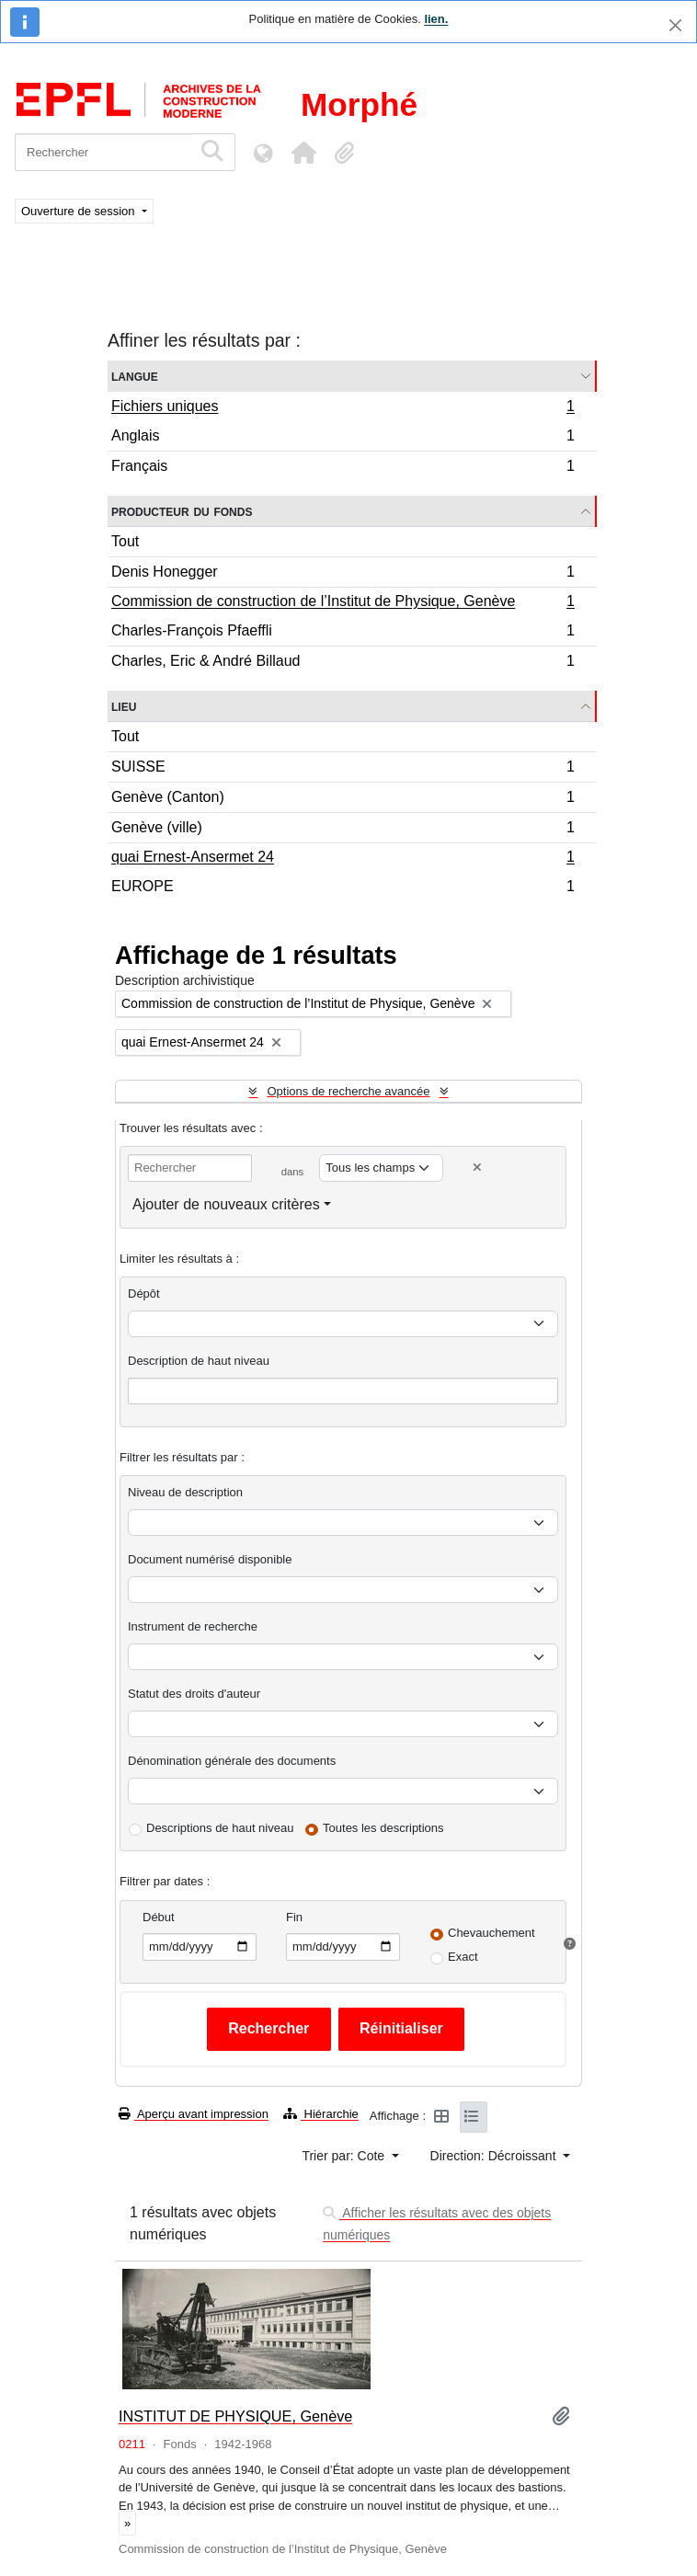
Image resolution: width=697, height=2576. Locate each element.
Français (342, 468)
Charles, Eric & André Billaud (342, 663)
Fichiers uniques (342, 408)
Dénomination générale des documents (232, 1761)
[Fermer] (675, 25)
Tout (125, 541)
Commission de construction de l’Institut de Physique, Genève (342, 603)
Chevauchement (491, 1933)
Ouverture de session (79, 211)
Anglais (342, 438)
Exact (463, 1956)
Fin (294, 1917)
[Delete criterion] (477, 1167)
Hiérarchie (321, 2114)
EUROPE (342, 888)
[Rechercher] (103, 152)
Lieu (123, 706)
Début (159, 1917)
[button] (303, 152)
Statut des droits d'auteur (194, 1693)
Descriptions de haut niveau (219, 1828)
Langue (134, 375)
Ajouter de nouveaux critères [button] (226, 1204)
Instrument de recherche (192, 1626)
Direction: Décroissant (495, 2155)
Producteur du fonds (181, 511)
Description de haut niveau (198, 1361)
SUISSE (342, 769)
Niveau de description (185, 1492)
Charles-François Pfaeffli (342, 633)
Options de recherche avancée (348, 1091)
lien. (436, 19)
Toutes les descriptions (383, 1828)
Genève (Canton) (342, 799)
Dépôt (144, 1293)
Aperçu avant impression (194, 2114)
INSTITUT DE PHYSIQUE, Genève (235, 2416)
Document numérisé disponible (209, 1559)
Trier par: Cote (345, 2155)
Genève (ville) (342, 830)
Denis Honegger (342, 574)
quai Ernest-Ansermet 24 (342, 859)
